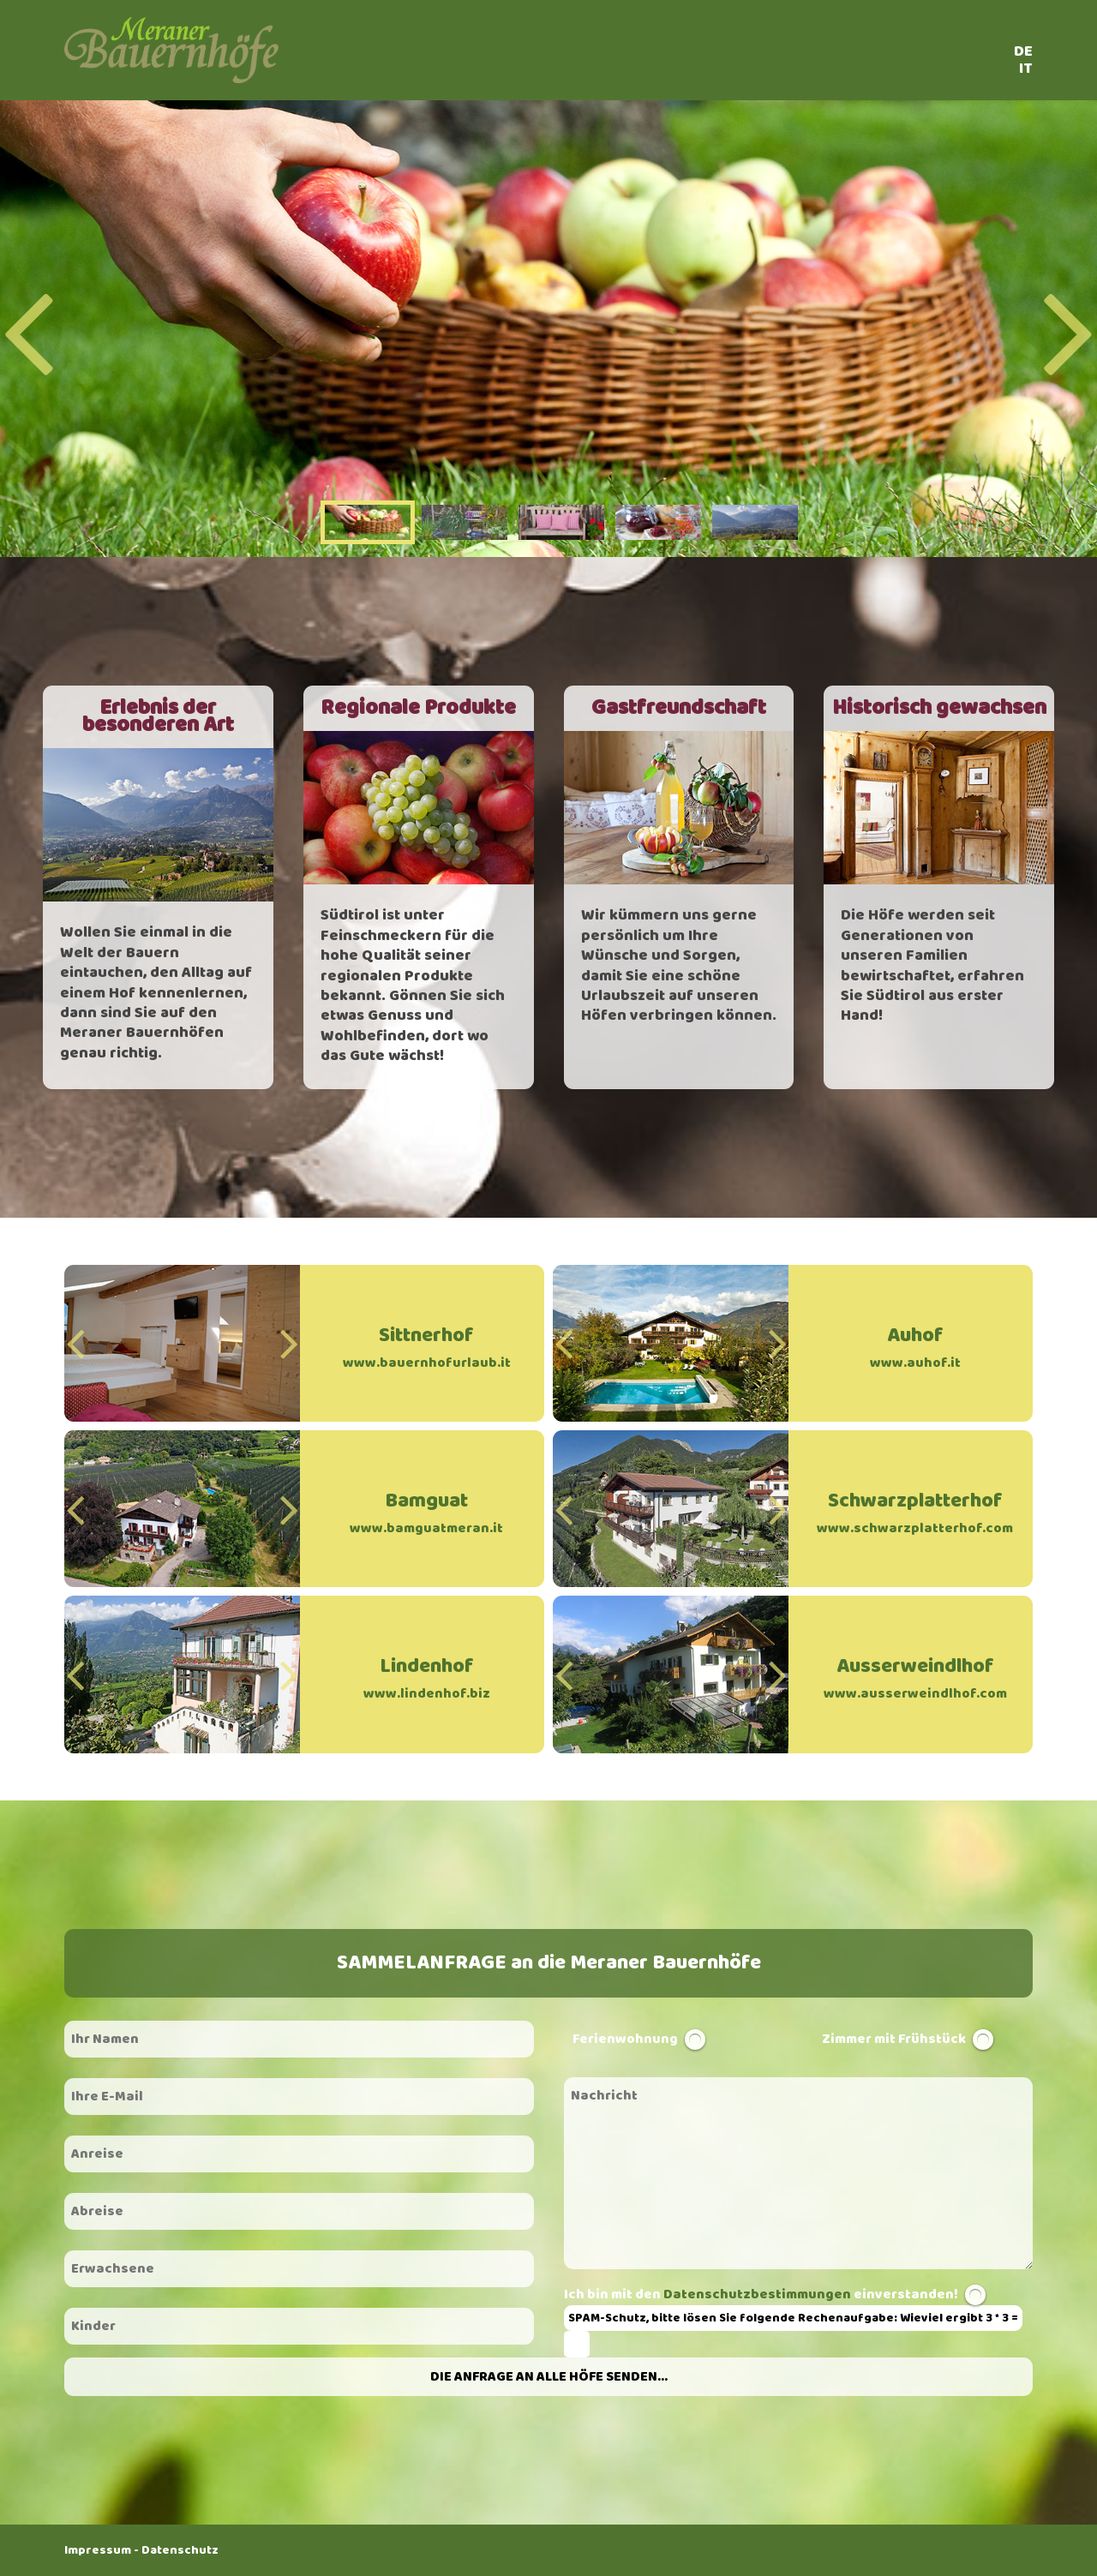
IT (1026, 69)
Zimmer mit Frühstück (894, 2039)
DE (1023, 51)
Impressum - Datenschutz (141, 2550)
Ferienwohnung (625, 2039)
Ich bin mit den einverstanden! (762, 2294)
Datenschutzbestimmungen (757, 2294)
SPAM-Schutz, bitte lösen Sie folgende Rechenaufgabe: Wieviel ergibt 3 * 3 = (793, 2318)
